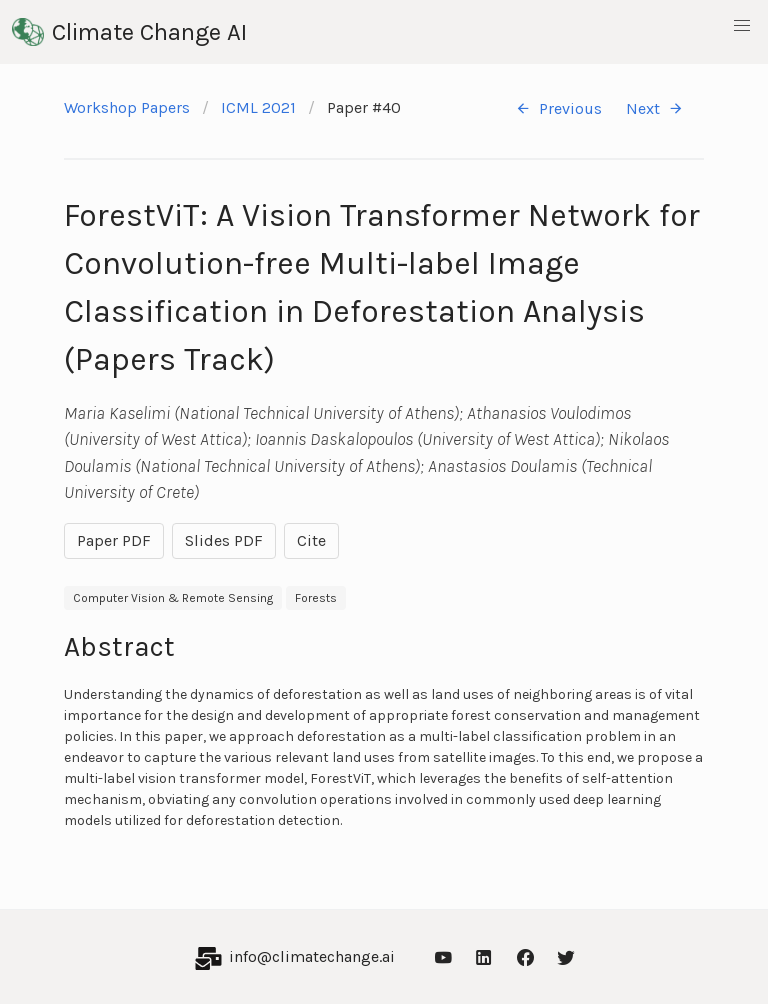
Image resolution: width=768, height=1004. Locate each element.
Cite (311, 540)
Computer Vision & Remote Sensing (173, 598)
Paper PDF (114, 540)
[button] (742, 26)
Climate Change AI (129, 32)
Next (655, 108)
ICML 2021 (258, 107)
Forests (316, 598)
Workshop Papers (127, 107)
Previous (558, 108)
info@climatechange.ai (312, 956)
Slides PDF (224, 540)
